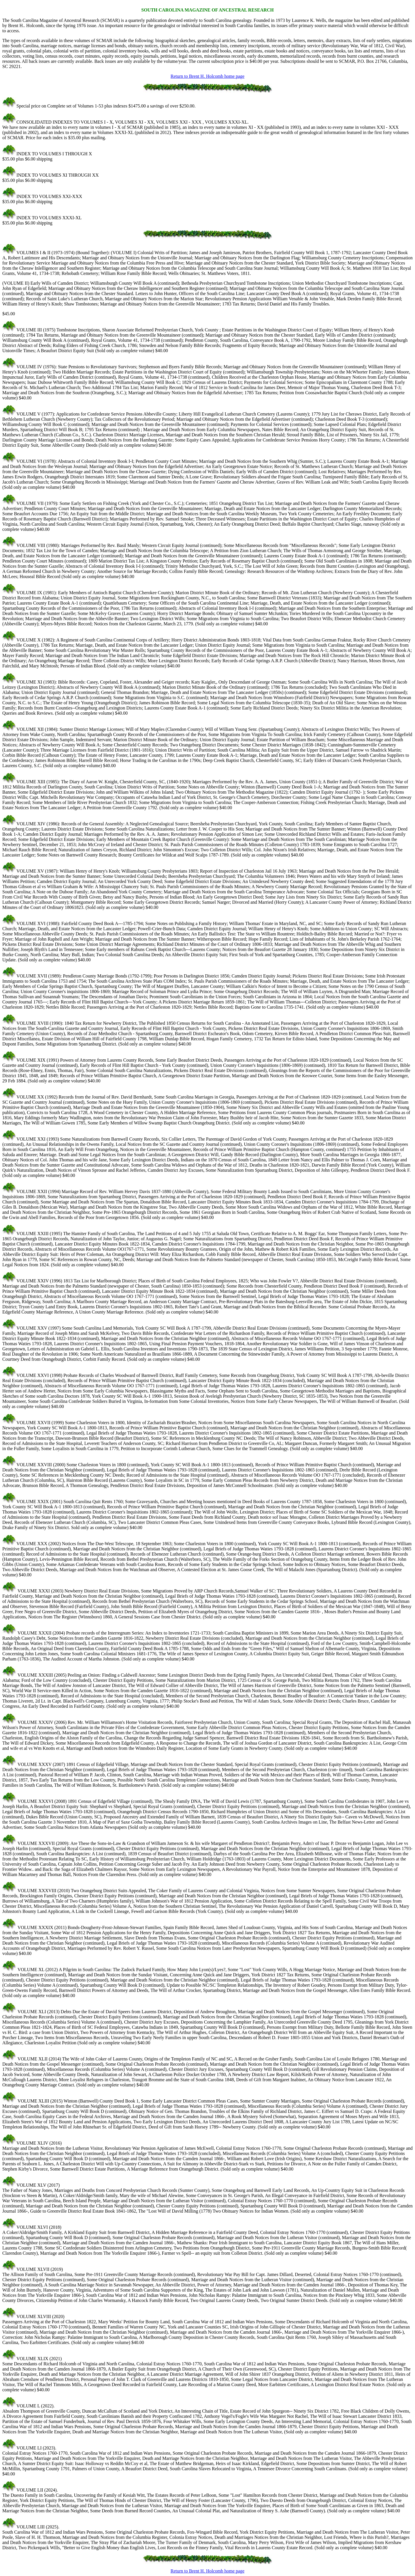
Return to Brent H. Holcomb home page (207, 76)
